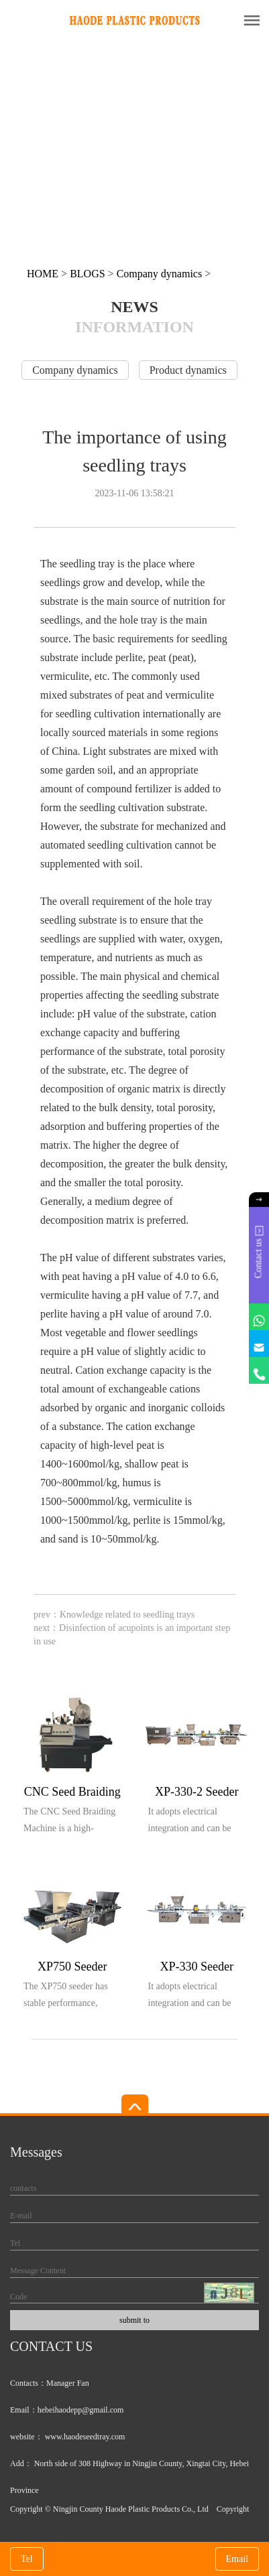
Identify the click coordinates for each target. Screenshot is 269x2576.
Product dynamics (188, 370)
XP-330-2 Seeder (196, 1791)
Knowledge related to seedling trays (127, 1614)
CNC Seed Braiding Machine (72, 1794)
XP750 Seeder (72, 1966)
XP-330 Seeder (196, 1966)
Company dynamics (160, 273)
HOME (42, 273)
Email (237, 2559)
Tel (27, 2559)
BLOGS (87, 273)
